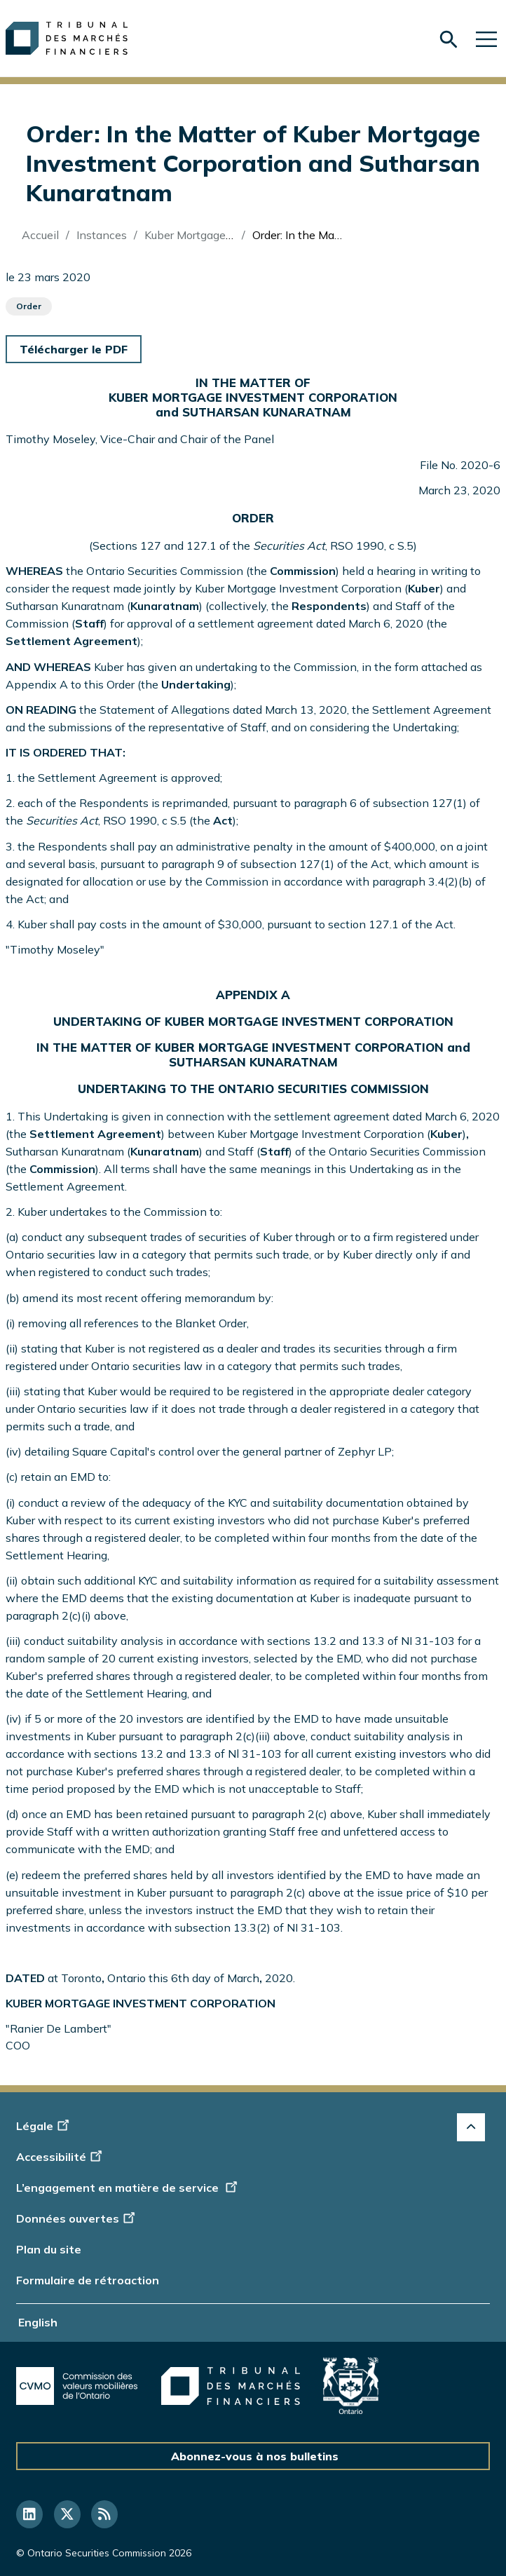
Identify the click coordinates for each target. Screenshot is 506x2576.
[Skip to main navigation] (486, 38)
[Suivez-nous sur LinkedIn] (29, 2514)
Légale (44, 2126)
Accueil (40, 235)
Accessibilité (61, 2157)
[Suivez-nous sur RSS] (104, 2514)
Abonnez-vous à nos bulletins (255, 2456)
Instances (101, 235)
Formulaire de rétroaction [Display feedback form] (87, 2280)
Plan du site (48, 2249)
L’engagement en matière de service (128, 2188)
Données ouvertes (77, 2218)
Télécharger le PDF (74, 349)
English (37, 2322)
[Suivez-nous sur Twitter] (67, 2514)
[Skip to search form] (449, 39)
